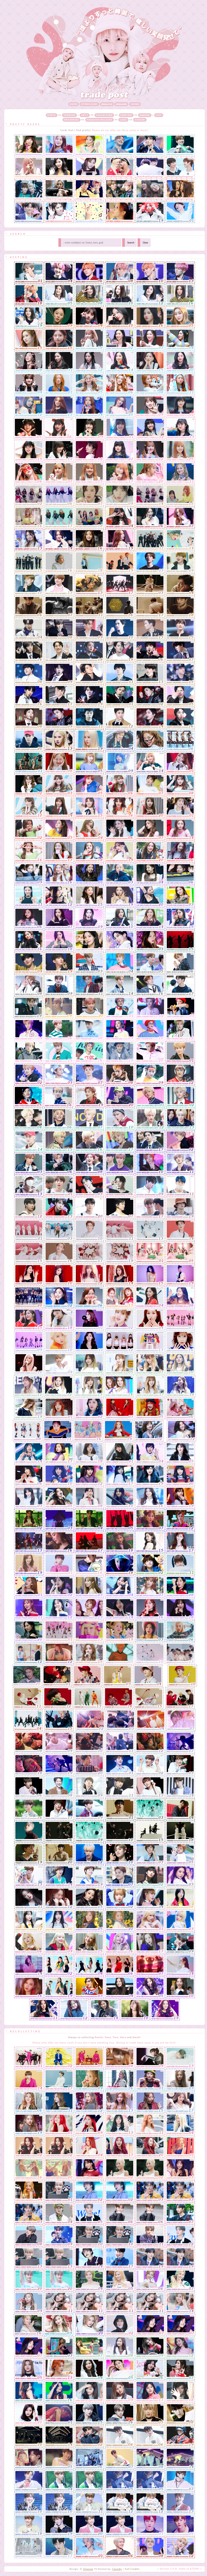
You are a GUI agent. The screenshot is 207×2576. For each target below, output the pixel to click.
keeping (126, 115)
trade (135, 104)
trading (69, 115)
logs (123, 119)
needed (145, 115)
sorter (140, 119)
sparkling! (89, 104)
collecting (104, 115)
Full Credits (132, 2569)
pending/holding (99, 119)
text (84, 115)
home (73, 104)
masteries (71, 119)
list (159, 115)
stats (51, 115)
